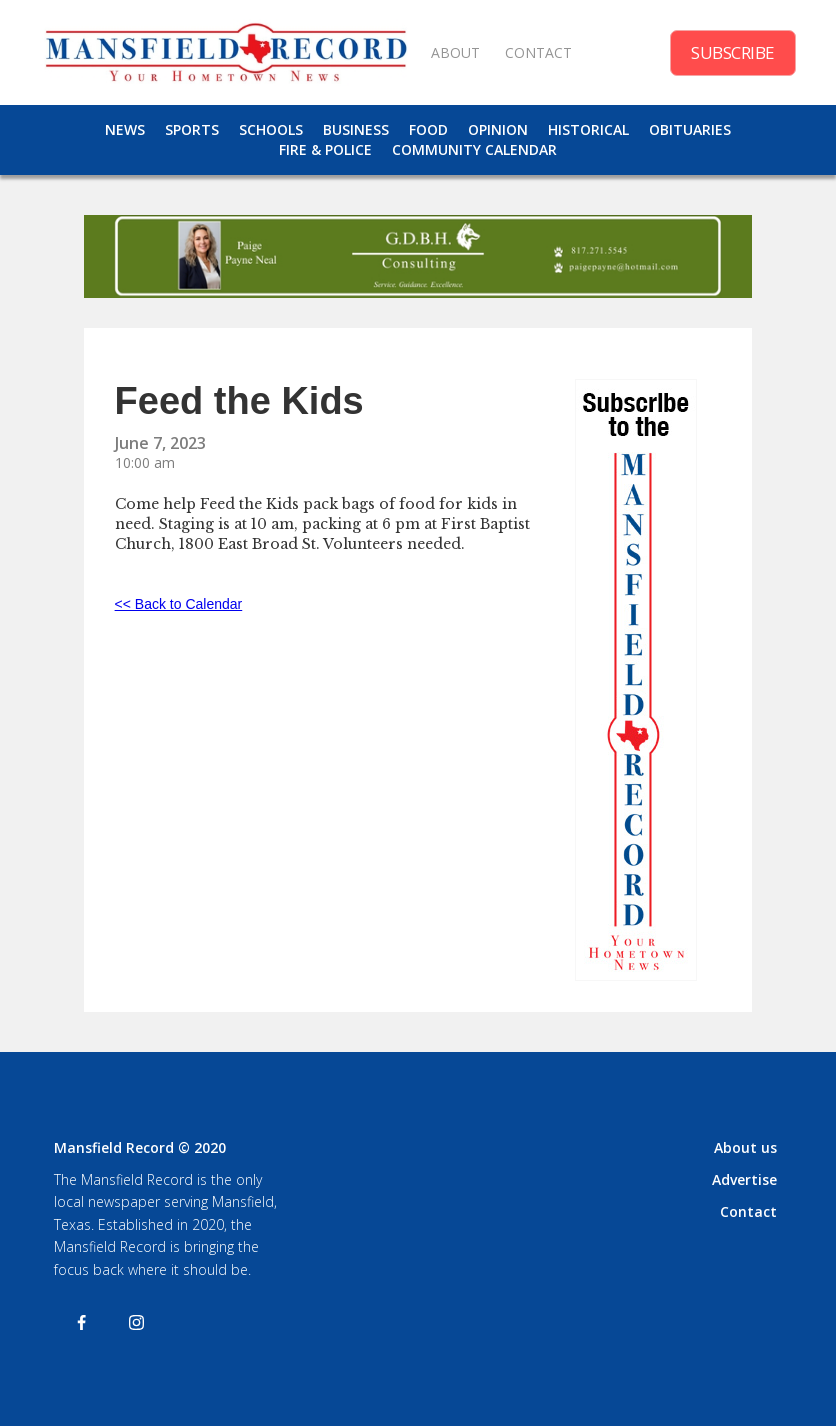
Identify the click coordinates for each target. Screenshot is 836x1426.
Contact (748, 1211)
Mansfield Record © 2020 (140, 1147)
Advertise (744, 1179)
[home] (225, 52)
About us (745, 1147)
